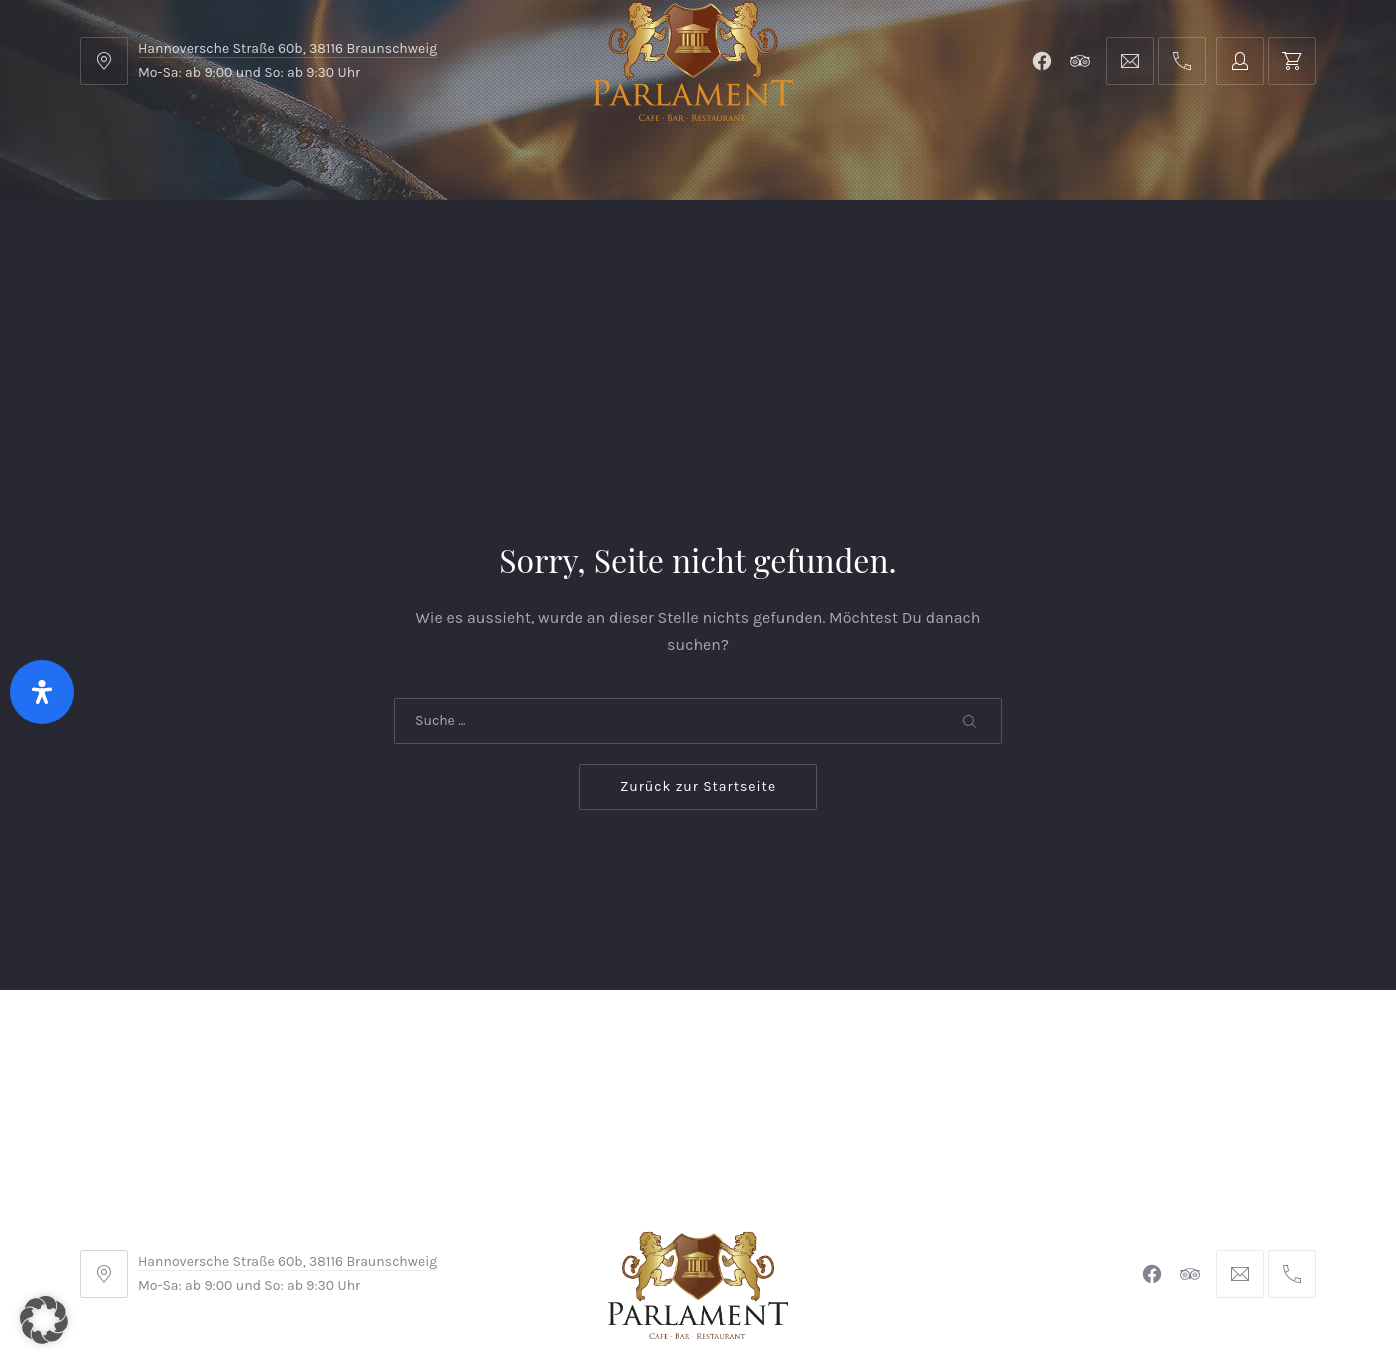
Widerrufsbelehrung (693, 1230)
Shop (401, 249)
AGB (456, 1230)
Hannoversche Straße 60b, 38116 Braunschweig (287, 48)
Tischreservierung (1229, 249)
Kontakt (491, 249)
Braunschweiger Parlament (561, 1292)
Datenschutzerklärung (880, 1230)
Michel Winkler (987, 1292)
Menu (204, 249)
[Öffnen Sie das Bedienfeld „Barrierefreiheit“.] (42, 692)
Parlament (303, 249)
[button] (44, 1320)
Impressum (545, 1230)
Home (121, 249)
